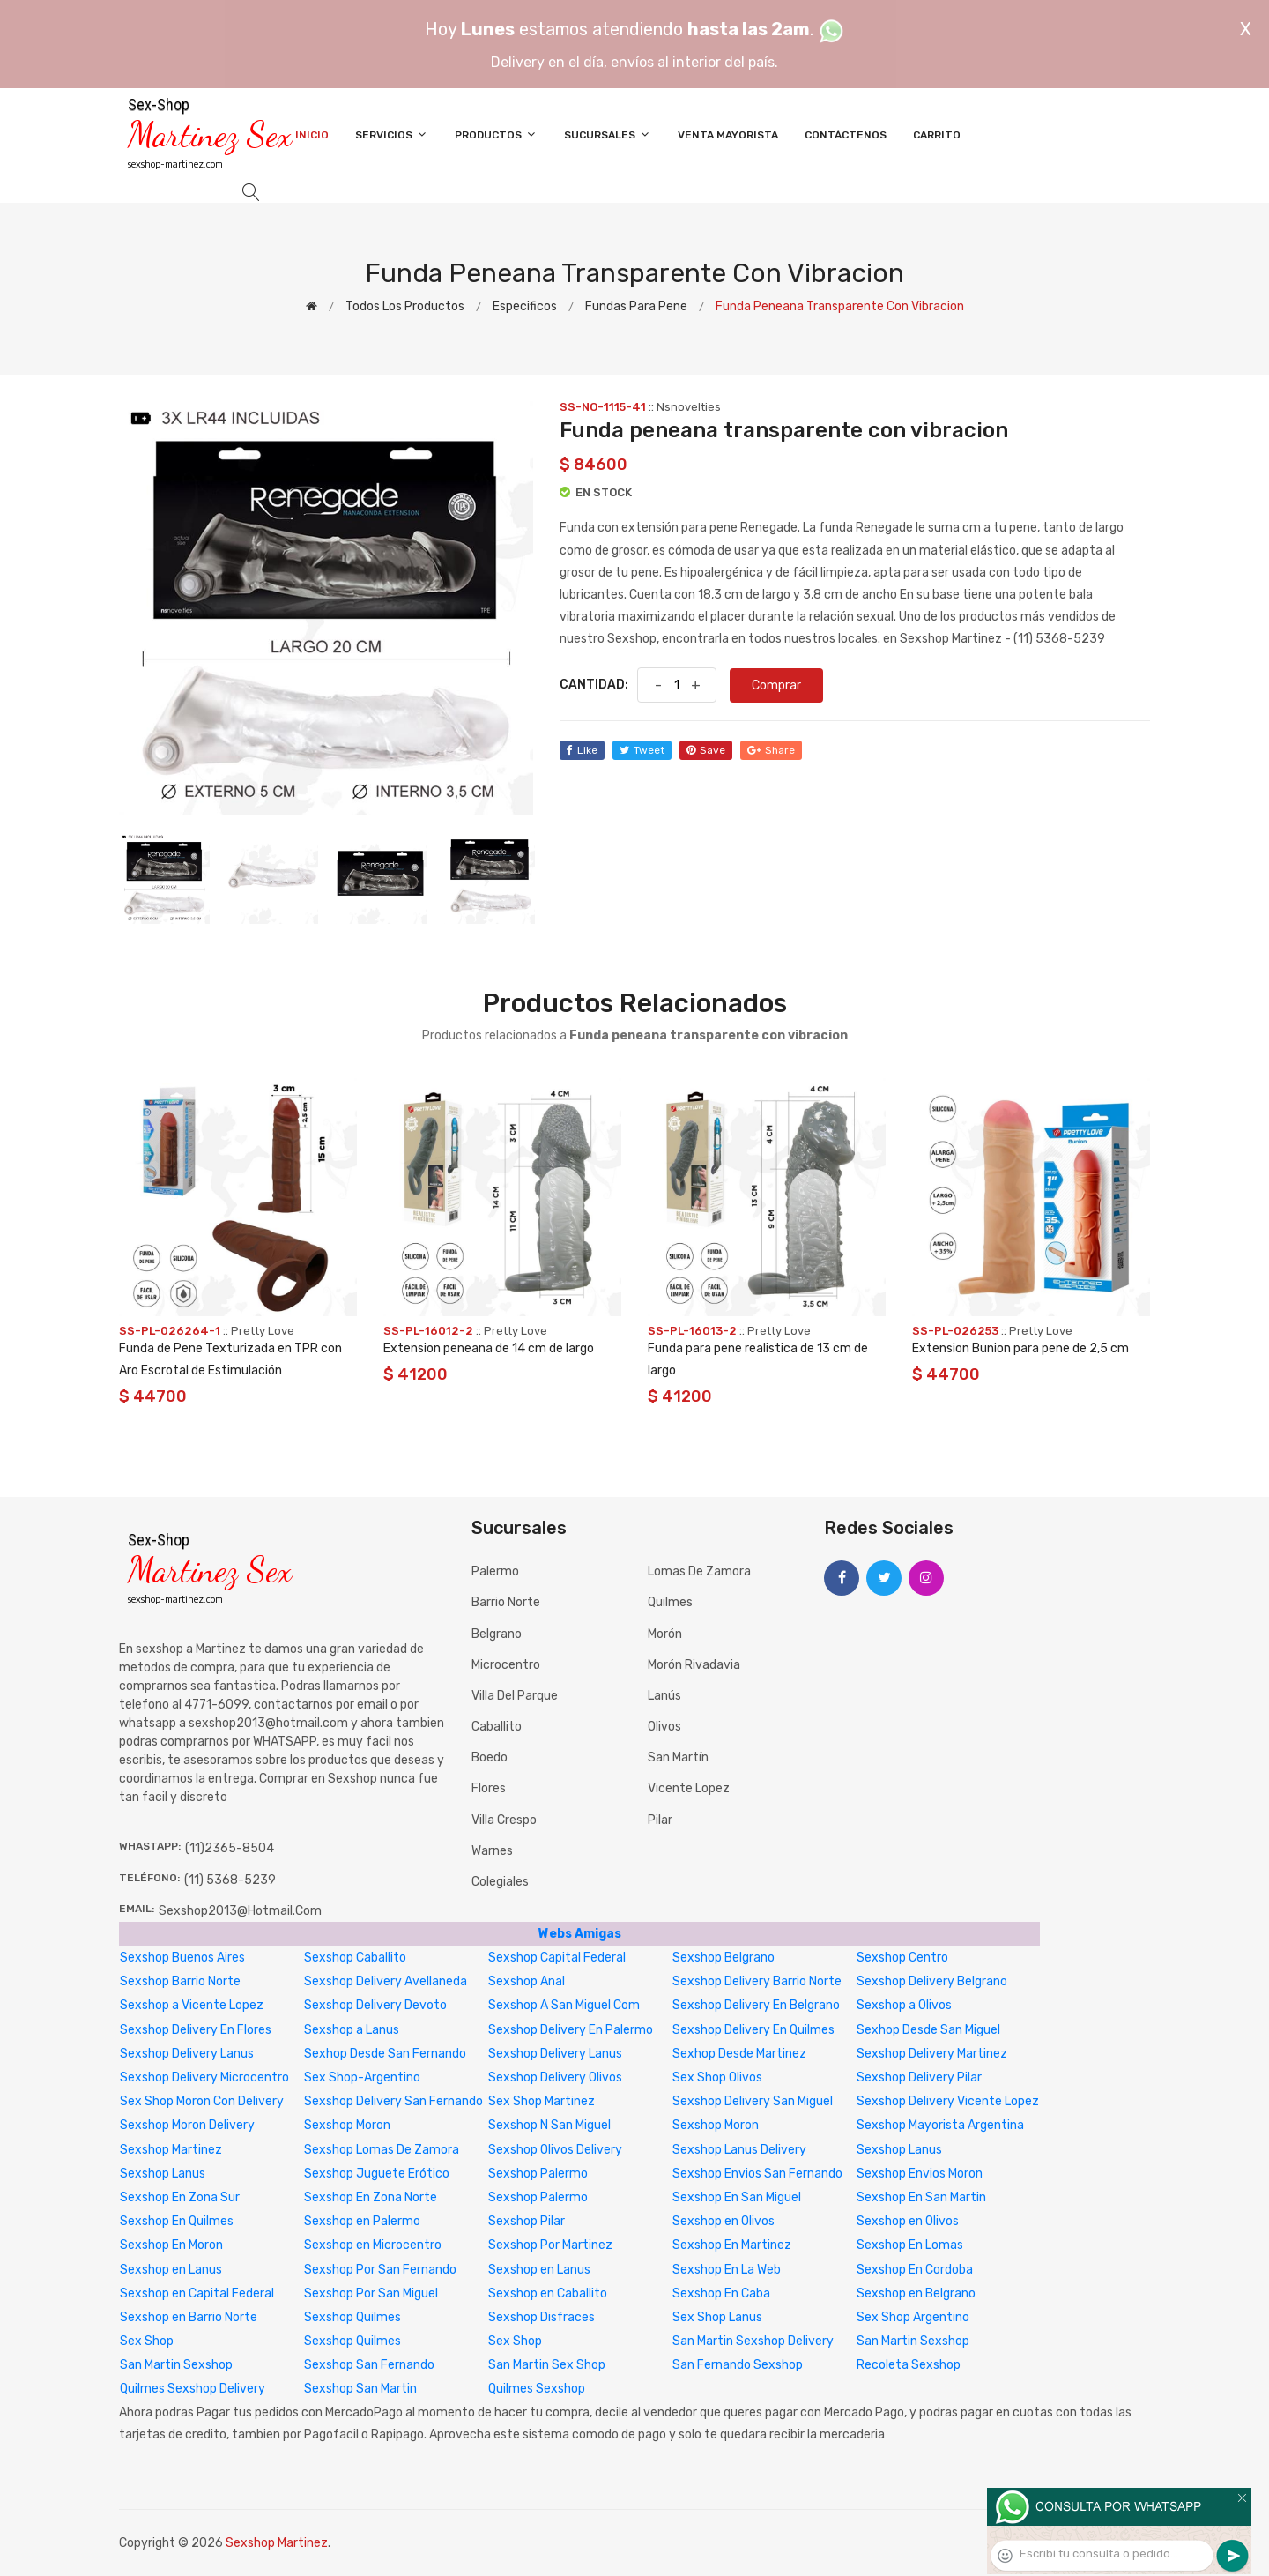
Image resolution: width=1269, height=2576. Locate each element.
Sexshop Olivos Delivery (555, 2149)
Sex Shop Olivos (717, 2077)
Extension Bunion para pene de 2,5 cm (1020, 1348)
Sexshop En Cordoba (915, 2269)
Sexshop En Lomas (910, 2244)
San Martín (678, 1757)
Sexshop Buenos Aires (182, 1957)
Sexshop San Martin (360, 2388)
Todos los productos (404, 306)
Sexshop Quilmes (352, 2317)
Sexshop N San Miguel (549, 2125)
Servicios (391, 134)
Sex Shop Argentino (913, 2317)
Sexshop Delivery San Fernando (393, 2101)
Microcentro (505, 1664)
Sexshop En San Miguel (736, 2197)
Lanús (664, 1695)
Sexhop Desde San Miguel (928, 2029)
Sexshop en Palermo (362, 2221)
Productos (496, 134)
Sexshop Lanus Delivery (739, 2149)
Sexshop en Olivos (723, 2221)
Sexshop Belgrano (723, 1957)
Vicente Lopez (689, 1788)
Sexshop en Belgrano (916, 2293)
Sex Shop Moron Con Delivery (202, 2101)
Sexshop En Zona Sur (180, 2197)
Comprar (776, 685)
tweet (642, 750)
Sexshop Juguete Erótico (376, 2173)
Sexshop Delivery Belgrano (932, 1981)
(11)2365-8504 (229, 1848)
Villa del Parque (514, 1695)
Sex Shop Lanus (717, 2317)
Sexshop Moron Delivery (187, 2125)
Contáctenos (846, 135)
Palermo (495, 1571)
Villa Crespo (504, 1820)
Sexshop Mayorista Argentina (940, 2125)
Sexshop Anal (526, 1981)
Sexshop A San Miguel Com (564, 2005)
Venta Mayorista (728, 135)
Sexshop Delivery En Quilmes (753, 2029)
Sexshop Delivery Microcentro (204, 2077)
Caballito (496, 1726)
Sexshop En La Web (726, 2269)
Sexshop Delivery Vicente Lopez (948, 2101)
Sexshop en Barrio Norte (188, 2317)
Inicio (312, 135)
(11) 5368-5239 (230, 1879)
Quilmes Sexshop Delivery (192, 2388)
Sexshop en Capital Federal (197, 2293)
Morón (665, 1634)
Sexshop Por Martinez (550, 2244)
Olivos (664, 1726)
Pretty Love (262, 1330)
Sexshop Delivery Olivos (555, 2077)
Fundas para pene (636, 306)
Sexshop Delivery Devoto (375, 2005)
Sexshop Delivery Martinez (932, 2053)
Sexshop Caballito (355, 1957)
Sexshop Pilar (526, 2221)
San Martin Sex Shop (546, 2364)
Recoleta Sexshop (909, 2364)
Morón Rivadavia (694, 1664)
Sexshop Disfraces (541, 2317)
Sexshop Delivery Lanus (187, 2053)
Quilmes (670, 1602)
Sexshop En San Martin (921, 2197)
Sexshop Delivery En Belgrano (756, 2005)
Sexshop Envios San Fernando (757, 2173)
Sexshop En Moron (171, 2244)
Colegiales (500, 1881)
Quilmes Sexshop (536, 2388)
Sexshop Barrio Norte (180, 1981)
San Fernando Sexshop (737, 2364)
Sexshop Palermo (538, 2173)
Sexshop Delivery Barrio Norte (757, 1981)
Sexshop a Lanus (351, 2029)
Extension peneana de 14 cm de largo (488, 1348)
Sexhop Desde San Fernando (385, 2053)
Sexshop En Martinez (731, 2244)
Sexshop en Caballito (547, 2293)
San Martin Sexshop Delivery (753, 2341)
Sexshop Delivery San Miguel (752, 2101)
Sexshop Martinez (171, 2149)
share (771, 750)
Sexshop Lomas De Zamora (381, 2149)
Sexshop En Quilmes (177, 2221)
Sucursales (607, 134)
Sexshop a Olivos (904, 2005)
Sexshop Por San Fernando (380, 2269)
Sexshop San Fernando (369, 2364)
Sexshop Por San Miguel (371, 2293)
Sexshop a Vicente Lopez (191, 2005)
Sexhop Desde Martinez (739, 2053)
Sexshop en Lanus (171, 2269)
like (582, 750)
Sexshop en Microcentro (373, 2244)
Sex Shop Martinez (541, 2101)
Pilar (660, 1820)
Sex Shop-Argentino (362, 2077)
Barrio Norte (505, 1602)
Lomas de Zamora (699, 1571)
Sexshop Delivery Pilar (919, 2077)
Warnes (492, 1850)
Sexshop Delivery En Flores (195, 2029)
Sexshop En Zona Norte (370, 2197)
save (705, 750)
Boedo (489, 1757)
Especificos (525, 306)
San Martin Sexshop (913, 2341)
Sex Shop (147, 2341)
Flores (488, 1788)
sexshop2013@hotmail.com (240, 1910)
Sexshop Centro (902, 1957)
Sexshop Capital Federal (557, 1957)
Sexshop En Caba (721, 2293)
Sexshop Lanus (899, 2149)
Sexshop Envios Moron (920, 2173)
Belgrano (496, 1634)
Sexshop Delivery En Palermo (570, 2029)
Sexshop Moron (347, 2125)
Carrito (937, 135)
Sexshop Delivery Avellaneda (385, 1981)
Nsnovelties (689, 406)
